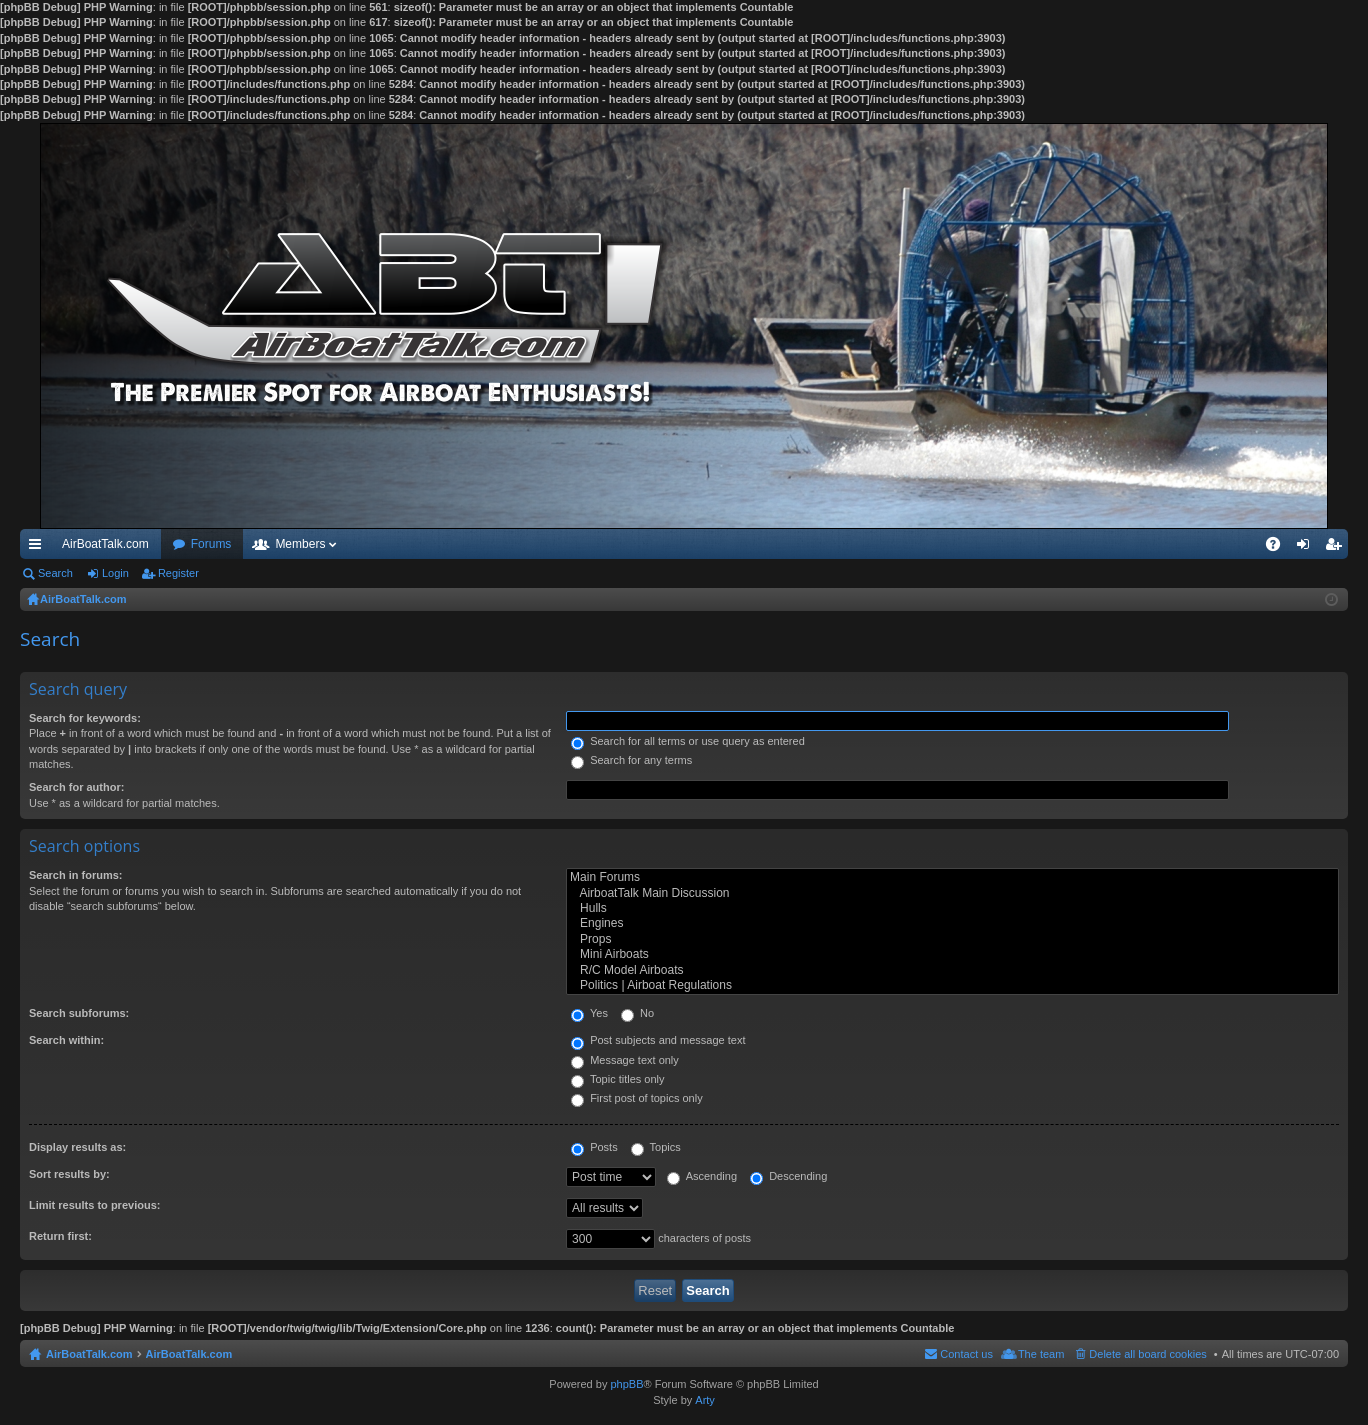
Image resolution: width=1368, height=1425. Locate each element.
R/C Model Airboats (952, 970)
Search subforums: (79, 1013)
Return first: (60, 1236)
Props (952, 939)
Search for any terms (631, 760)
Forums (211, 544)
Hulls (952, 908)
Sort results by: (69, 1174)
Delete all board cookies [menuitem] (1147, 1354)
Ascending (702, 1176)
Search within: (66, 1040)
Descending (788, 1176)
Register (178, 573)
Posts (594, 1147)
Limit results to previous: (94, 1205)
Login (115, 573)
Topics (656, 1147)
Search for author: (76, 787)
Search (55, 573)
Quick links (39, 548)
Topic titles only (617, 1079)
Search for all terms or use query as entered (688, 741)
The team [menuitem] (1041, 1354)
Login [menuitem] (1307, 548)
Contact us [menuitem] (966, 1354)
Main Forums (952, 877)
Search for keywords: (85, 718)
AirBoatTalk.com (105, 544)
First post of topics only (637, 1098)
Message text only (625, 1060)
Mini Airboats (952, 954)
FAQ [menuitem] (1279, 548)
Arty (705, 1400)
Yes (589, 1013)
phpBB (626, 1384)
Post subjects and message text (658, 1040)
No (637, 1013)
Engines (952, 923)
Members (300, 544)
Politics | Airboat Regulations (952, 985)
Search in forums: (76, 875)
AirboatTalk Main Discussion (952, 893)
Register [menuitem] (1337, 548)
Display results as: (77, 1147)
